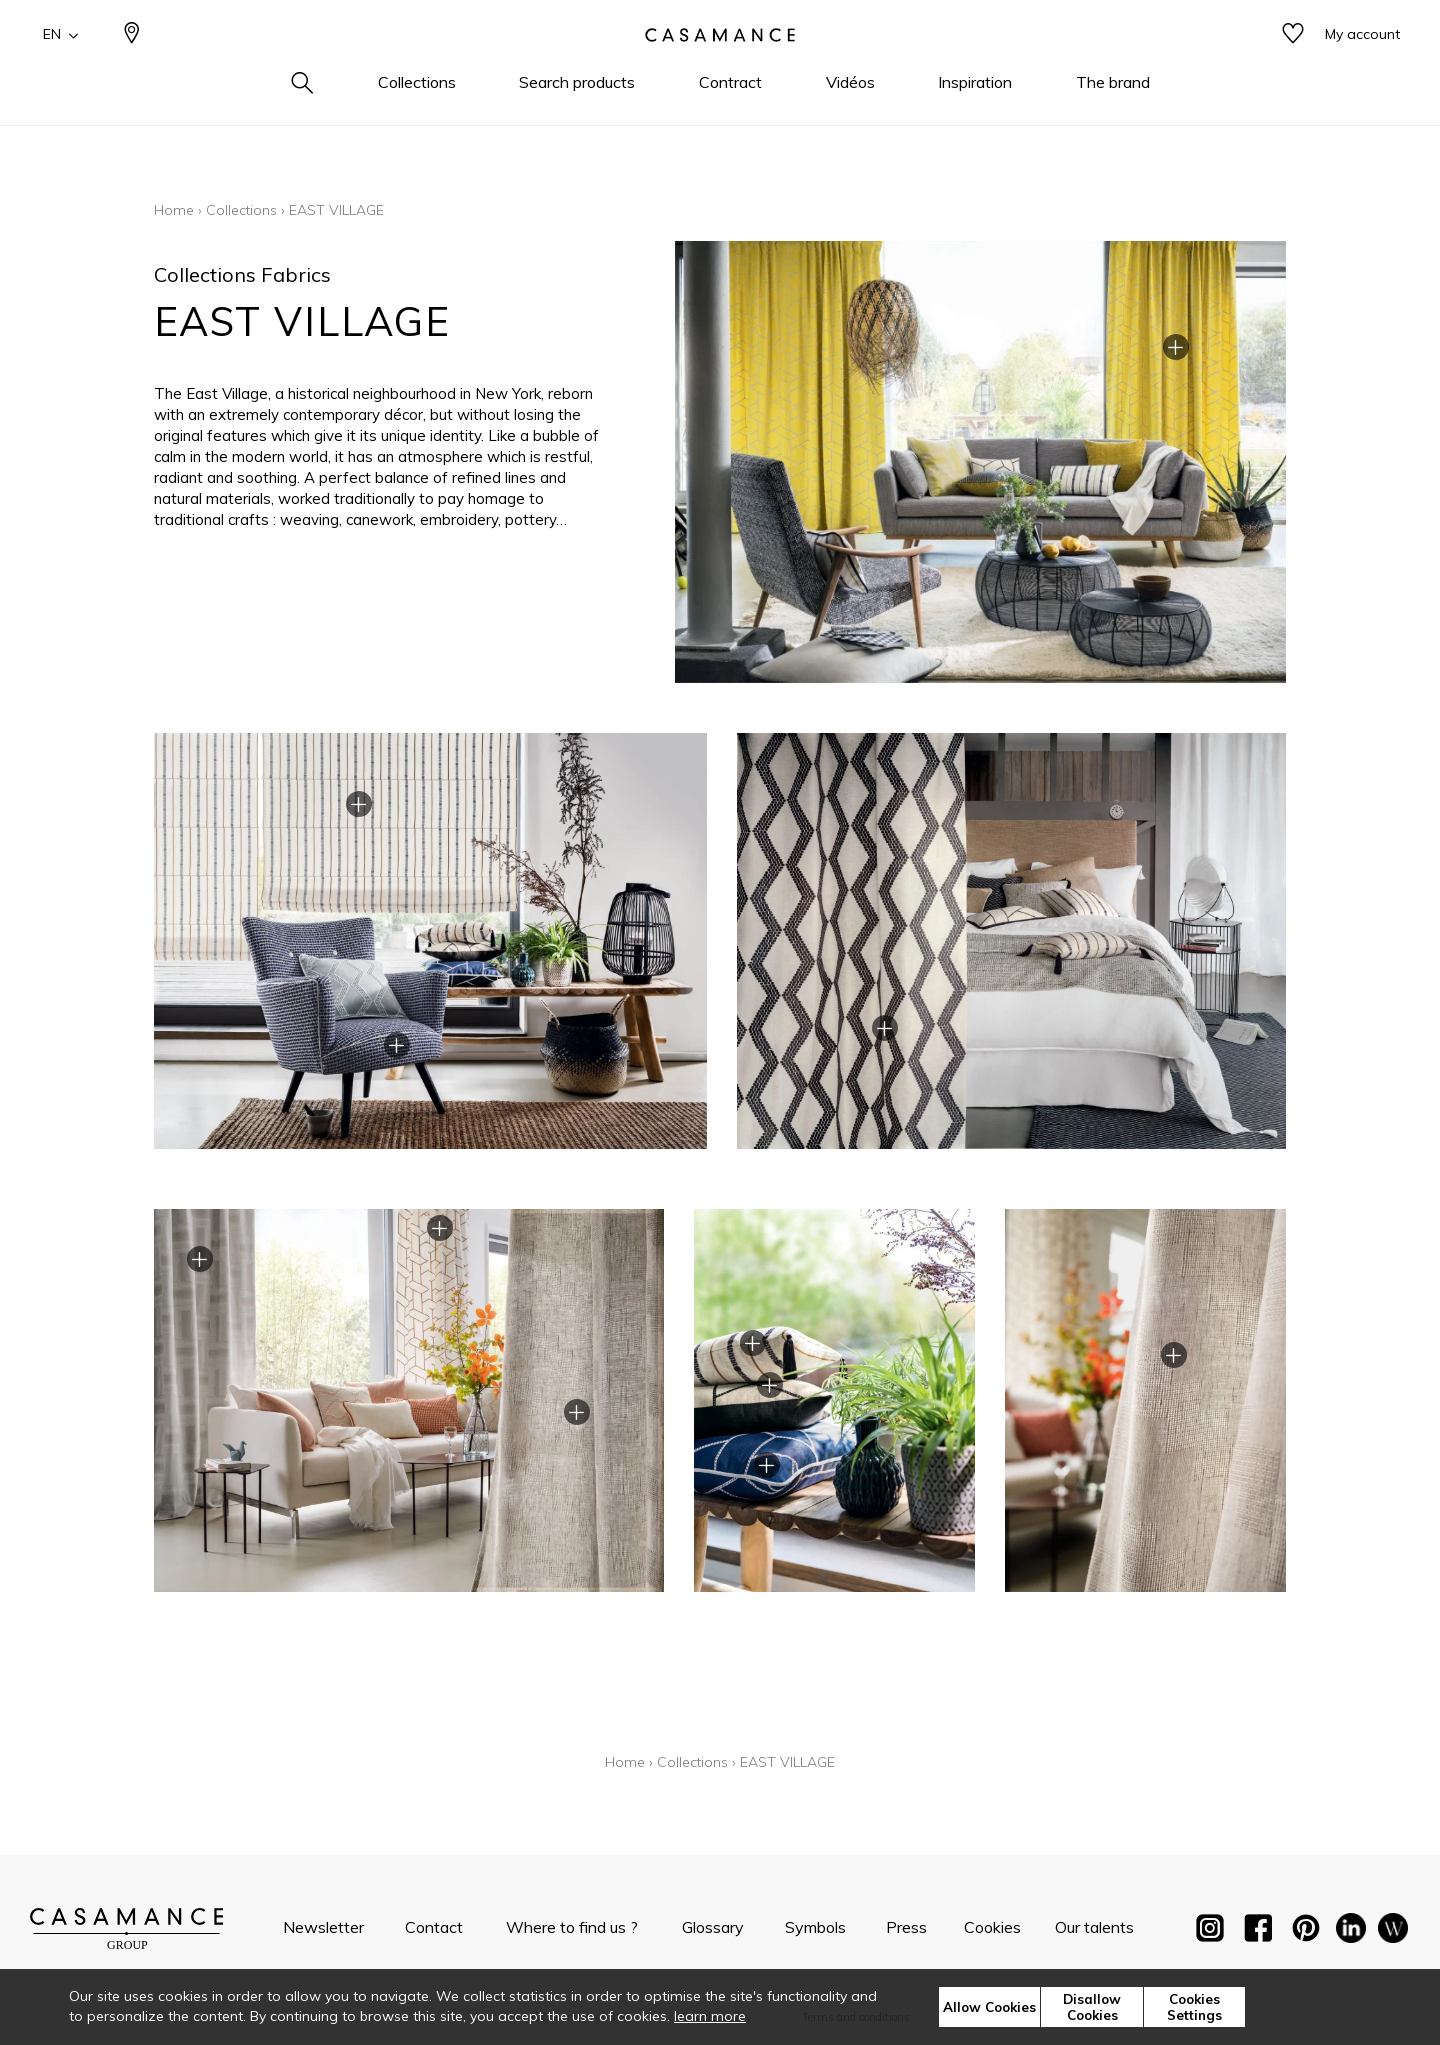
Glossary (713, 1927)
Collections (241, 210)
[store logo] (720, 63)
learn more (710, 2016)
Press (906, 1927)
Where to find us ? (572, 1927)
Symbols (815, 1927)
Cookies (992, 1927)
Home (174, 210)
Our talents (1094, 1927)
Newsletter (323, 1927)
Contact (434, 1927)
